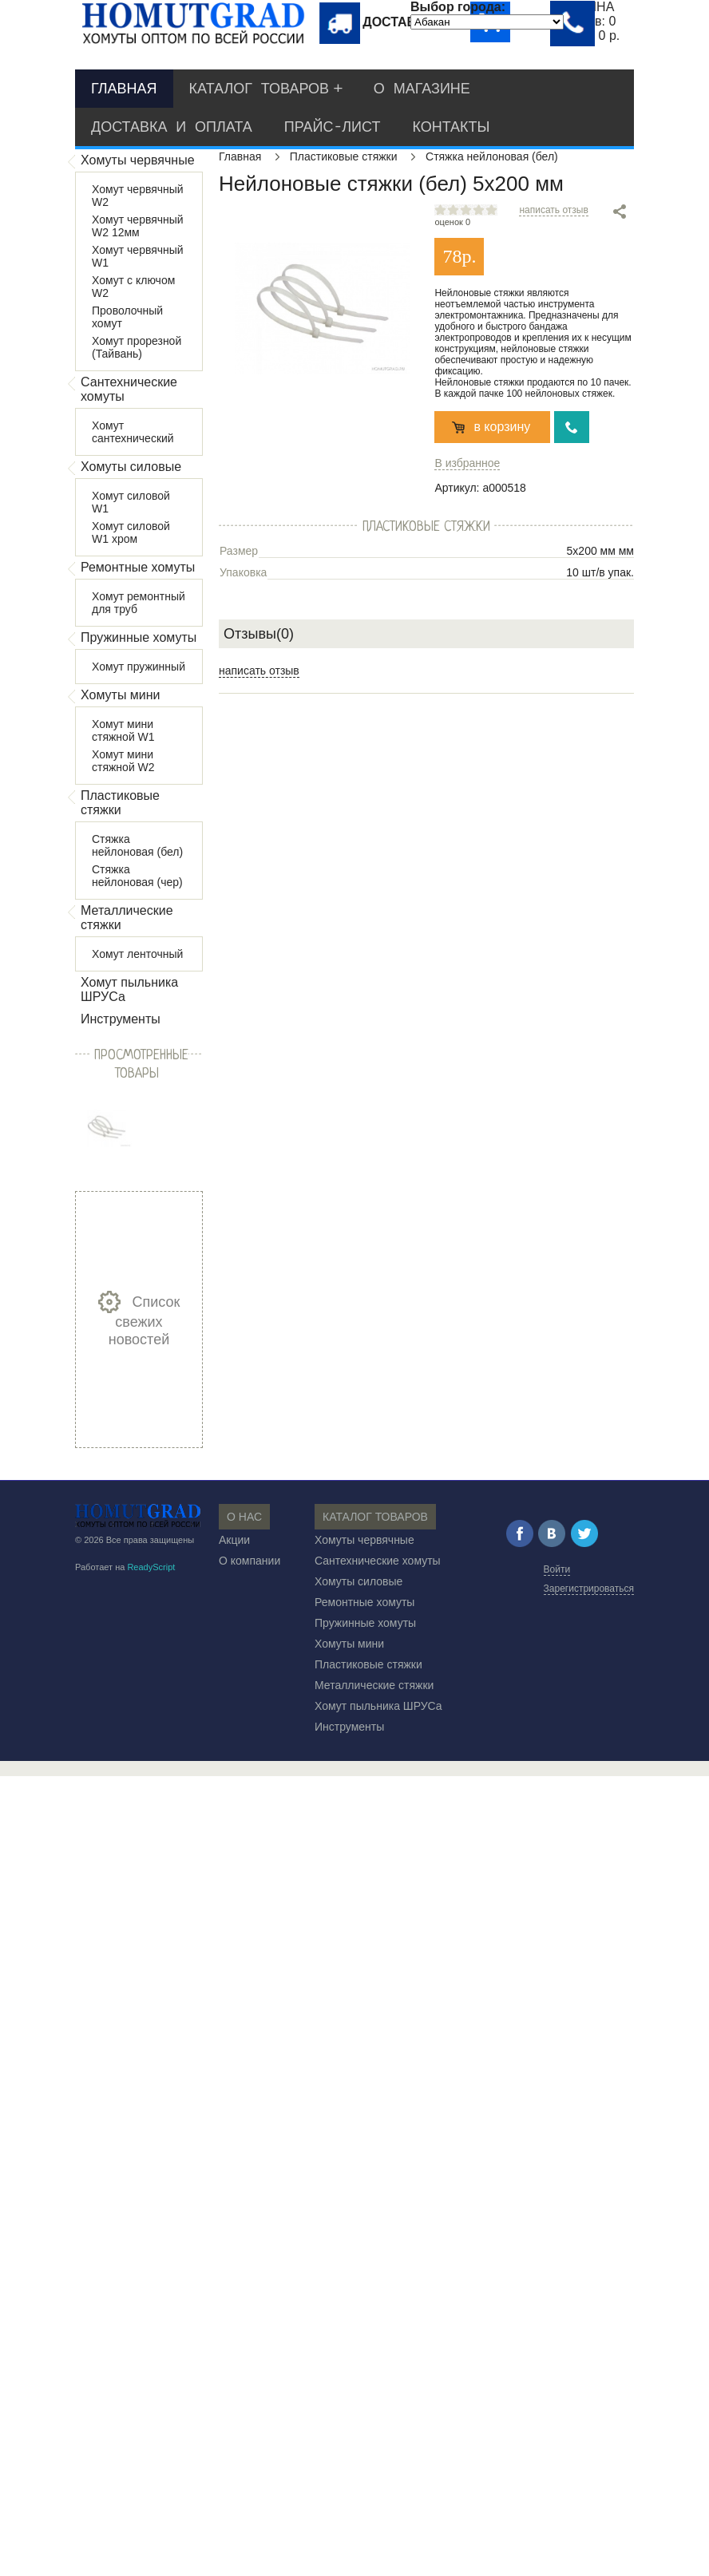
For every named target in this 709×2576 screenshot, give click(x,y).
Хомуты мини (120, 695)
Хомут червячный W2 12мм (138, 226)
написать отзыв (553, 210)
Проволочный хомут (127, 317)
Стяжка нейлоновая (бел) (137, 845)
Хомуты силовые (131, 466)
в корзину (501, 426)
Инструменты (120, 1019)
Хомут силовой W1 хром (131, 532)
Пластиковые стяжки (120, 803)
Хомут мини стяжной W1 (123, 730)
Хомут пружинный (138, 666)
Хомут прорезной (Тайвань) (136, 347)
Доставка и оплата (171, 127)
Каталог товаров (259, 88)
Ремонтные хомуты (138, 567)
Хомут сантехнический (133, 432)
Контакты (450, 127)
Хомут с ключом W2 (133, 286)
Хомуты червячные (138, 160)
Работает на (125, 1567)
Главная (124, 88)
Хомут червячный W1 (138, 256)
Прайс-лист (332, 127)
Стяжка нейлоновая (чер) (137, 875)
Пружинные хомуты (138, 637)
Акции (234, 1539)
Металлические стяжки (127, 918)
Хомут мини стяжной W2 (123, 761)
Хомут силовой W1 (131, 502)
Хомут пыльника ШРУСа (129, 989)
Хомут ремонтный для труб (138, 602)
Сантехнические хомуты (129, 389)
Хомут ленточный (137, 954)
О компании (249, 1560)
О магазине (422, 88)
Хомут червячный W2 (138, 195)
